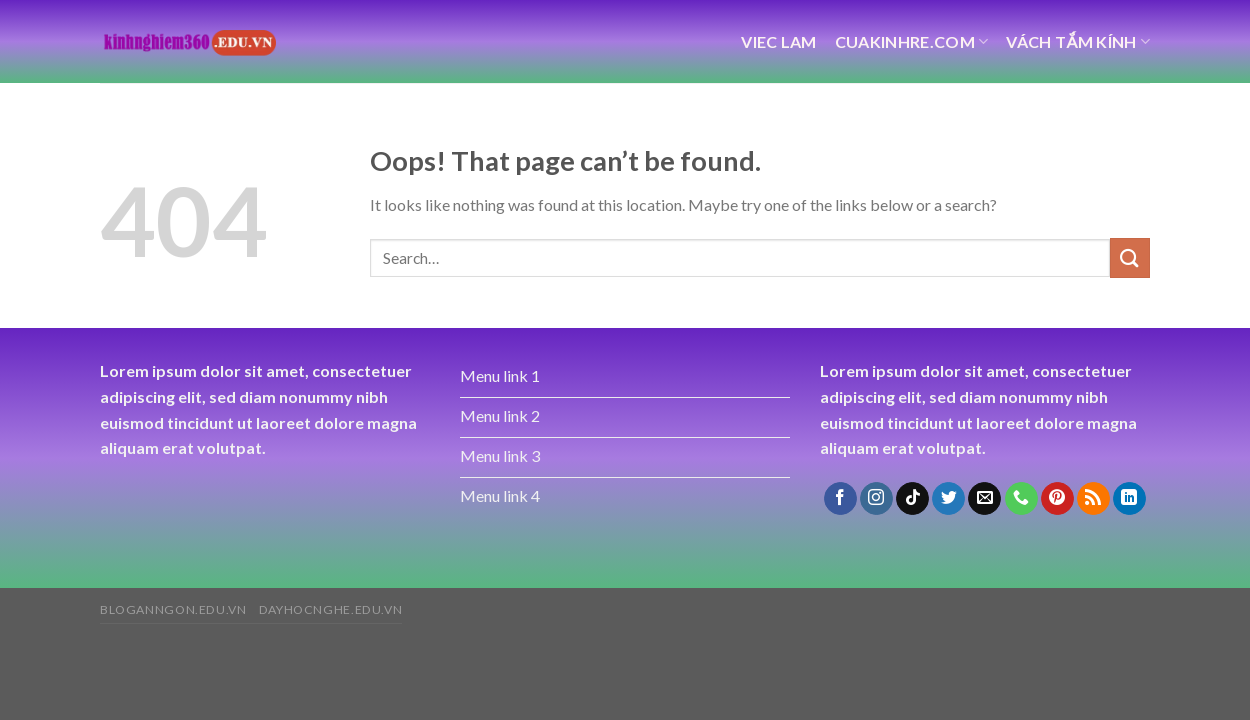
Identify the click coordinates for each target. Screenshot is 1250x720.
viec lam (779, 41)
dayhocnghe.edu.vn (330, 609)
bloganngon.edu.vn (173, 609)
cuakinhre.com (912, 41)
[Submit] (1130, 257)
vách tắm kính (1078, 41)
